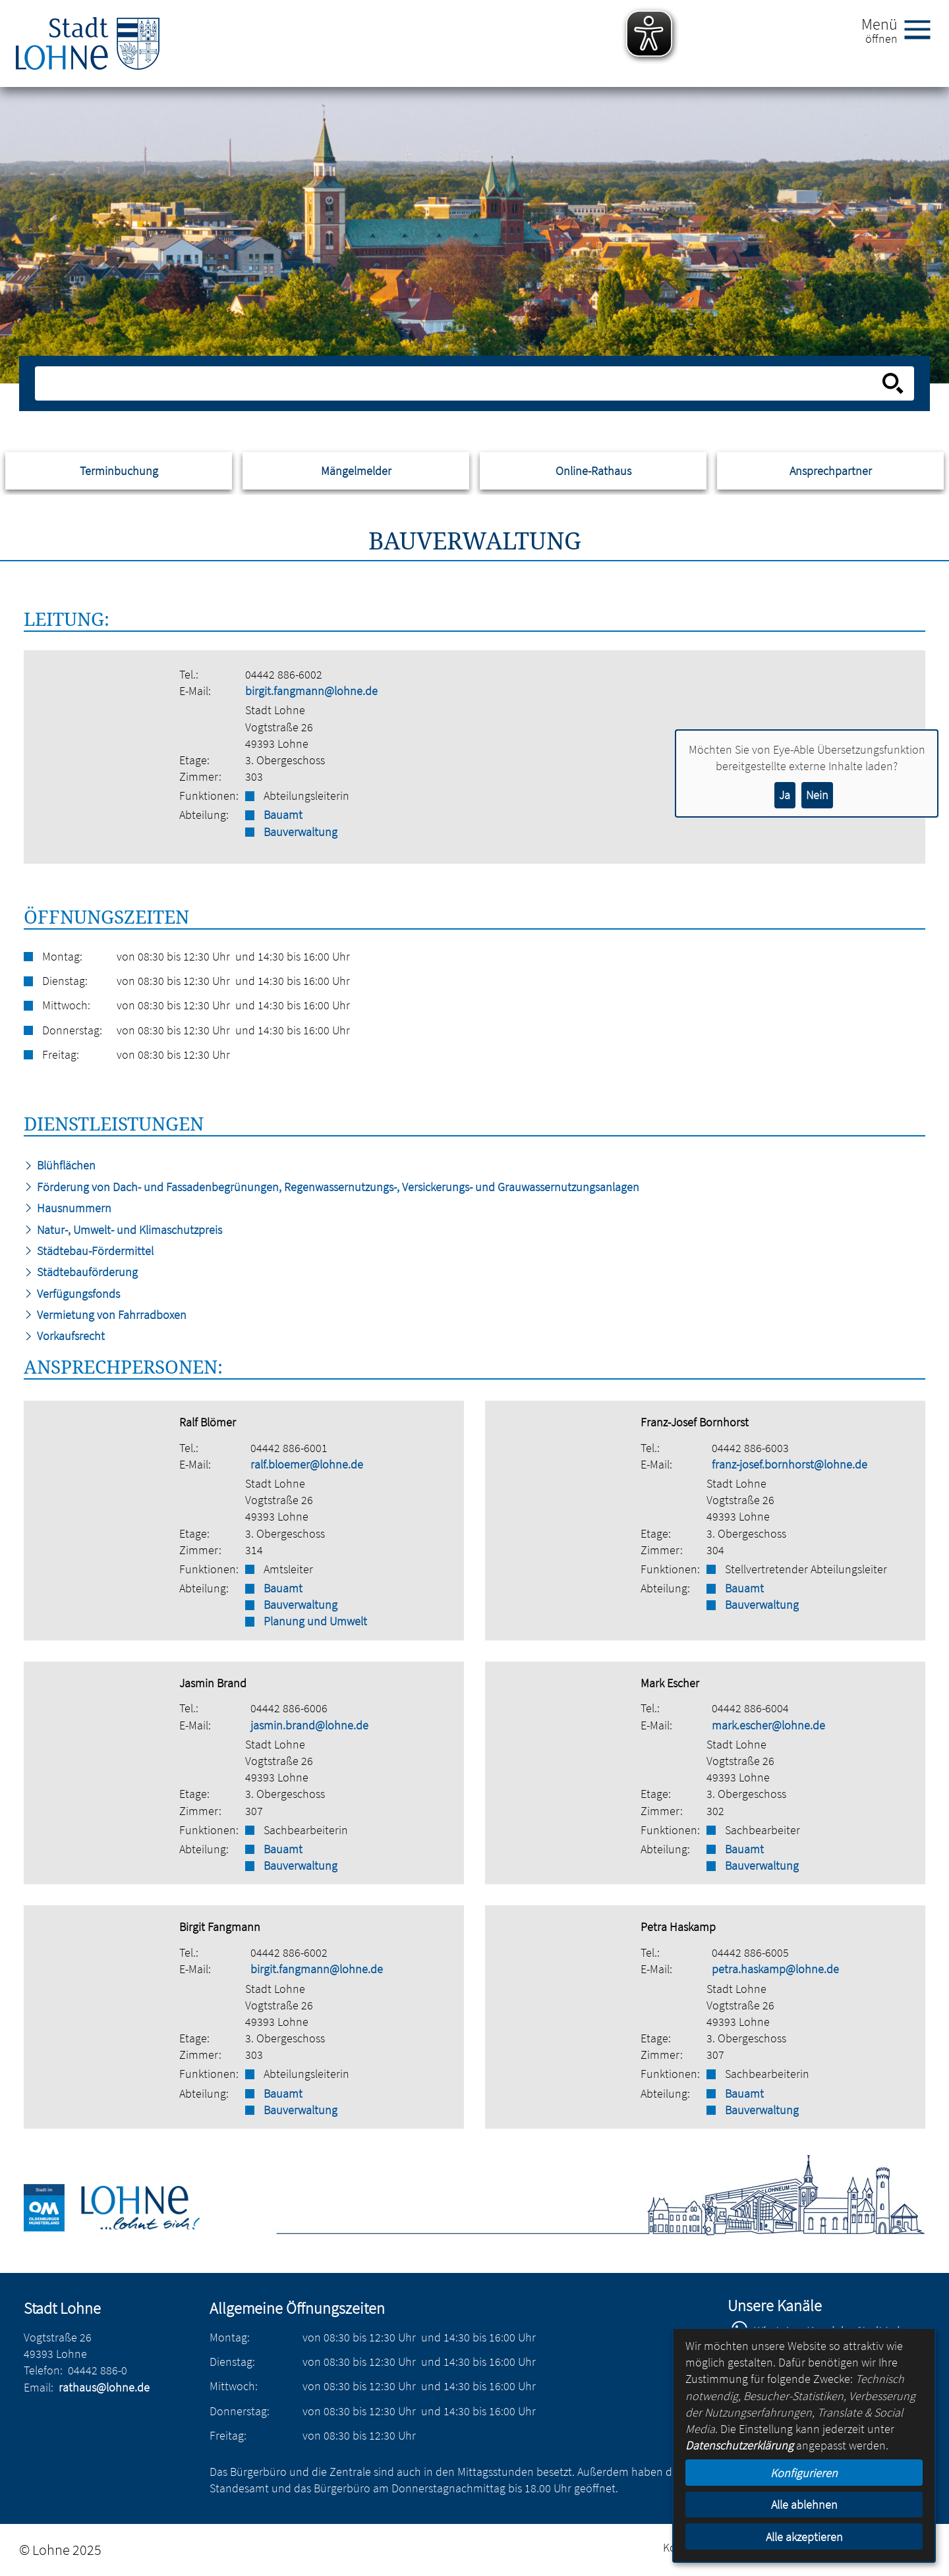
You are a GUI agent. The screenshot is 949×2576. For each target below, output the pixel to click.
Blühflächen (60, 1165)
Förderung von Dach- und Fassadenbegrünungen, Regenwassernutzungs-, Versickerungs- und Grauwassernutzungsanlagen (331, 1186)
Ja (784, 794)
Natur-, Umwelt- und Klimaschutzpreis (123, 1229)
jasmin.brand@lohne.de (309, 1725)
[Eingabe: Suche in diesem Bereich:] (460, 383)
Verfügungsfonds (72, 1293)
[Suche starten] (893, 383)
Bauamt (283, 814)
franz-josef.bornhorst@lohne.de (789, 1464)
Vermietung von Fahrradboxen (105, 1314)
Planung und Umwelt (315, 1621)
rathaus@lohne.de (104, 2387)
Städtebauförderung (81, 1271)
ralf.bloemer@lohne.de (306, 1464)
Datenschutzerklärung (739, 2445)
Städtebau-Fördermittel (89, 1250)
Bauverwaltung (300, 831)
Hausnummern (67, 1208)
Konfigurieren (804, 2472)
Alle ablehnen (804, 2504)
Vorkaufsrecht (64, 1335)
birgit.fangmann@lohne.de (311, 690)
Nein (817, 794)
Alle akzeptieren (804, 2536)
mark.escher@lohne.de (768, 1725)
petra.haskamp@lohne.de (775, 1968)
